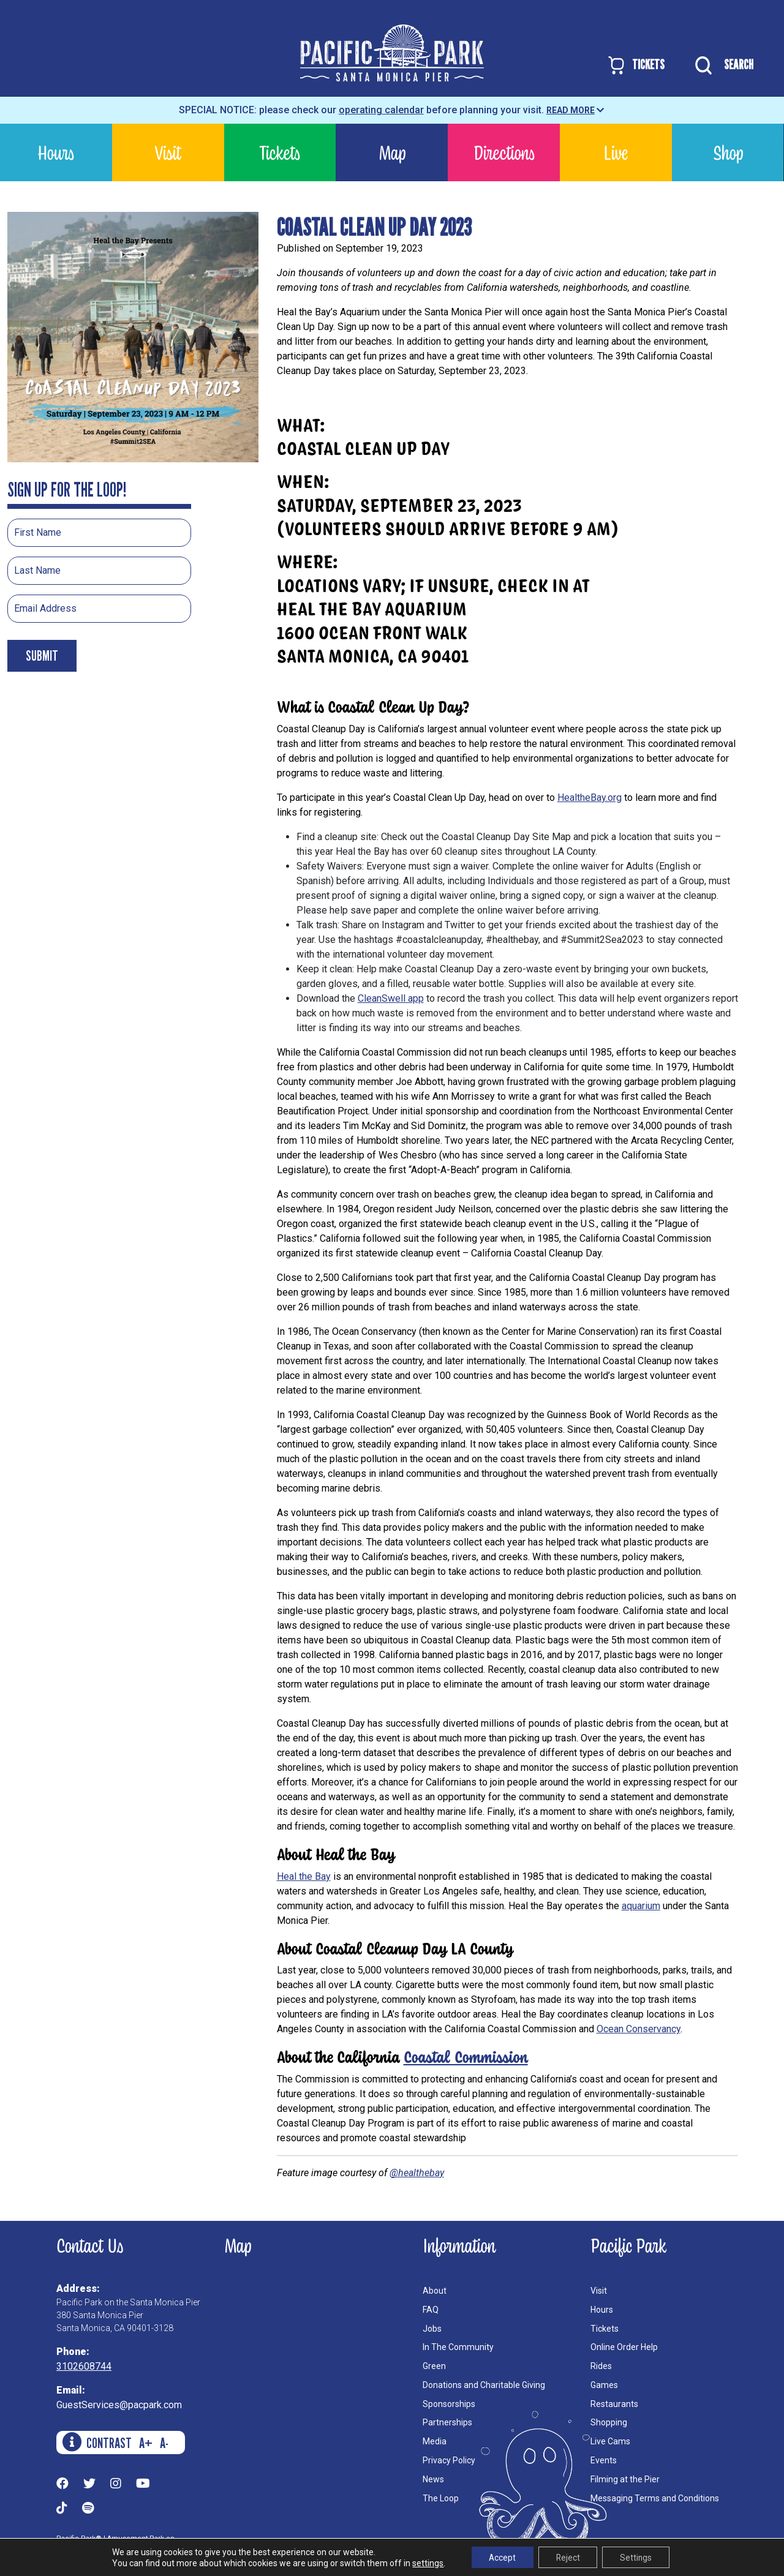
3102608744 (83, 2366)
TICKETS (635, 65)
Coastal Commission (466, 2056)
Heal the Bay (304, 1876)
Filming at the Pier (625, 2479)
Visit (167, 152)
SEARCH (721, 65)
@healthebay (417, 2173)
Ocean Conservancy (638, 2029)
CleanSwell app (391, 998)
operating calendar (381, 110)
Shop (728, 152)
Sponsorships (449, 2404)
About (435, 2291)
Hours (55, 152)
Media (435, 2441)
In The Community (458, 2347)
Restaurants (614, 2404)
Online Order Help (624, 2347)
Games (604, 2385)
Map (392, 152)
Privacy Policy (449, 2460)
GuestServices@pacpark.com (119, 2405)
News (433, 2479)
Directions (504, 152)
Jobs (432, 2329)
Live (615, 152)
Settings (638, 2557)
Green (434, 2366)
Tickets (279, 152)
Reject (568, 2557)
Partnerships (447, 2422)
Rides (601, 2366)
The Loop (441, 2498)
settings (424, 2562)
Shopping (608, 2422)
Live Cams (610, 2441)
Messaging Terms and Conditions (654, 2498)
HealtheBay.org (589, 797)
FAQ (431, 2310)
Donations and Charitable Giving (484, 2385)
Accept (500, 2557)
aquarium (641, 1906)
